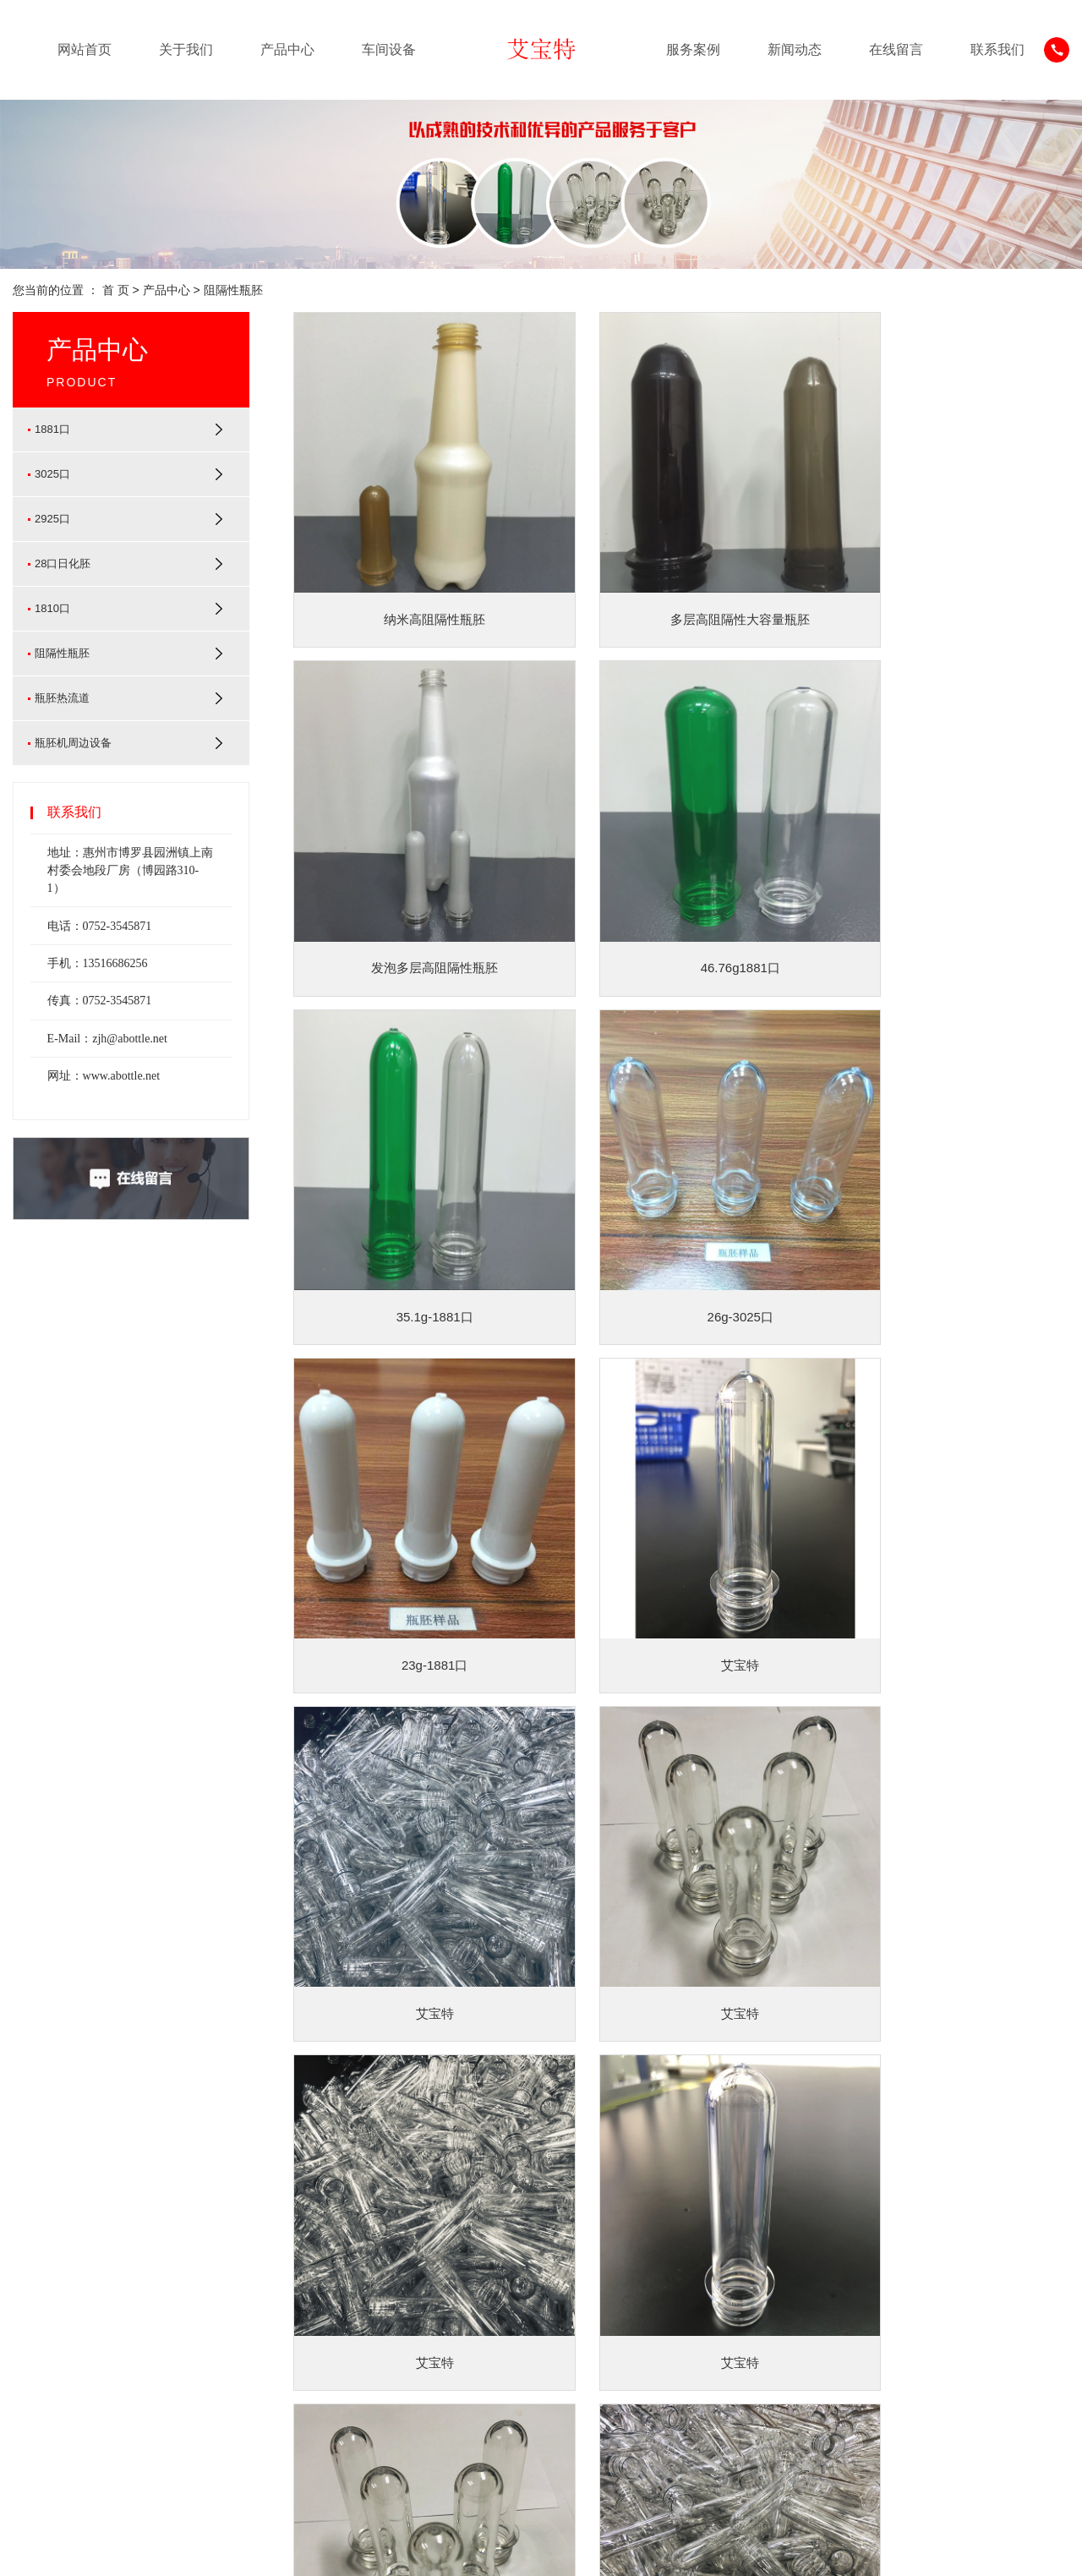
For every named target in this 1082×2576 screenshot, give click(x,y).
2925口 (52, 518)
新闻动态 (795, 49)
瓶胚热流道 (62, 698)
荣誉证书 (36, 2328)
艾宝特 (682, 1198)
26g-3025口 (948, 889)
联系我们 (997, 49)
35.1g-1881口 (681, 889)
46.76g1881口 (415, 889)
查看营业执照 (527, 2550)
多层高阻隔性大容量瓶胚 (681, 580)
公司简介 (36, 2277)
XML (1057, 2550)
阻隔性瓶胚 (233, 290)
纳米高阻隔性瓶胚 (415, 580)
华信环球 (465, 2550)
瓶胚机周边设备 (73, 742)
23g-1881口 (415, 1198)
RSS (1023, 2550)
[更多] (135, 2404)
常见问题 (465, 2328)
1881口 (52, 429)
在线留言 (896, 49)
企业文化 (36, 2303)
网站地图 (978, 2550)
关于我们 (186, 49)
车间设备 (389, 49)
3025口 (52, 474)
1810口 (52, 608)
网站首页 (84, 49)
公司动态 (465, 2277)
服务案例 (693, 49)
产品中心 (287, 49)
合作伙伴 (36, 2353)
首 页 (115, 290)
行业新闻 (465, 2303)
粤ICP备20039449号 (325, 2550)
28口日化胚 (62, 563)
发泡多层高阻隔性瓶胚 (947, 580)
